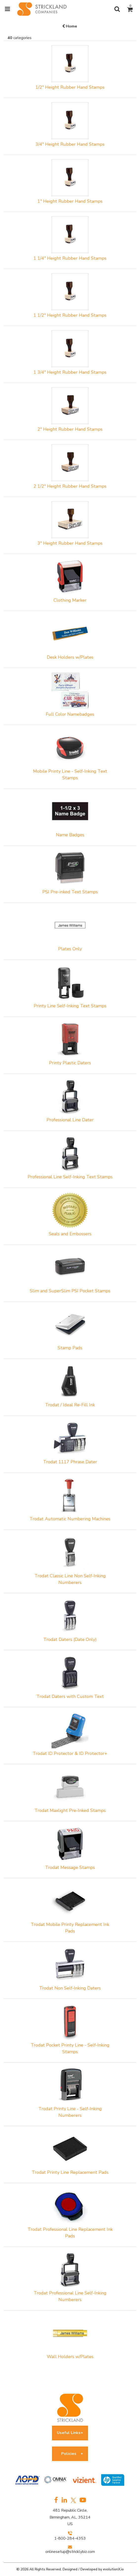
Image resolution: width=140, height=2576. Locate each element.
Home (69, 26)
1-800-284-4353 (70, 2538)
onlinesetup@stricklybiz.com (70, 2551)
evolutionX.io (113, 2569)
